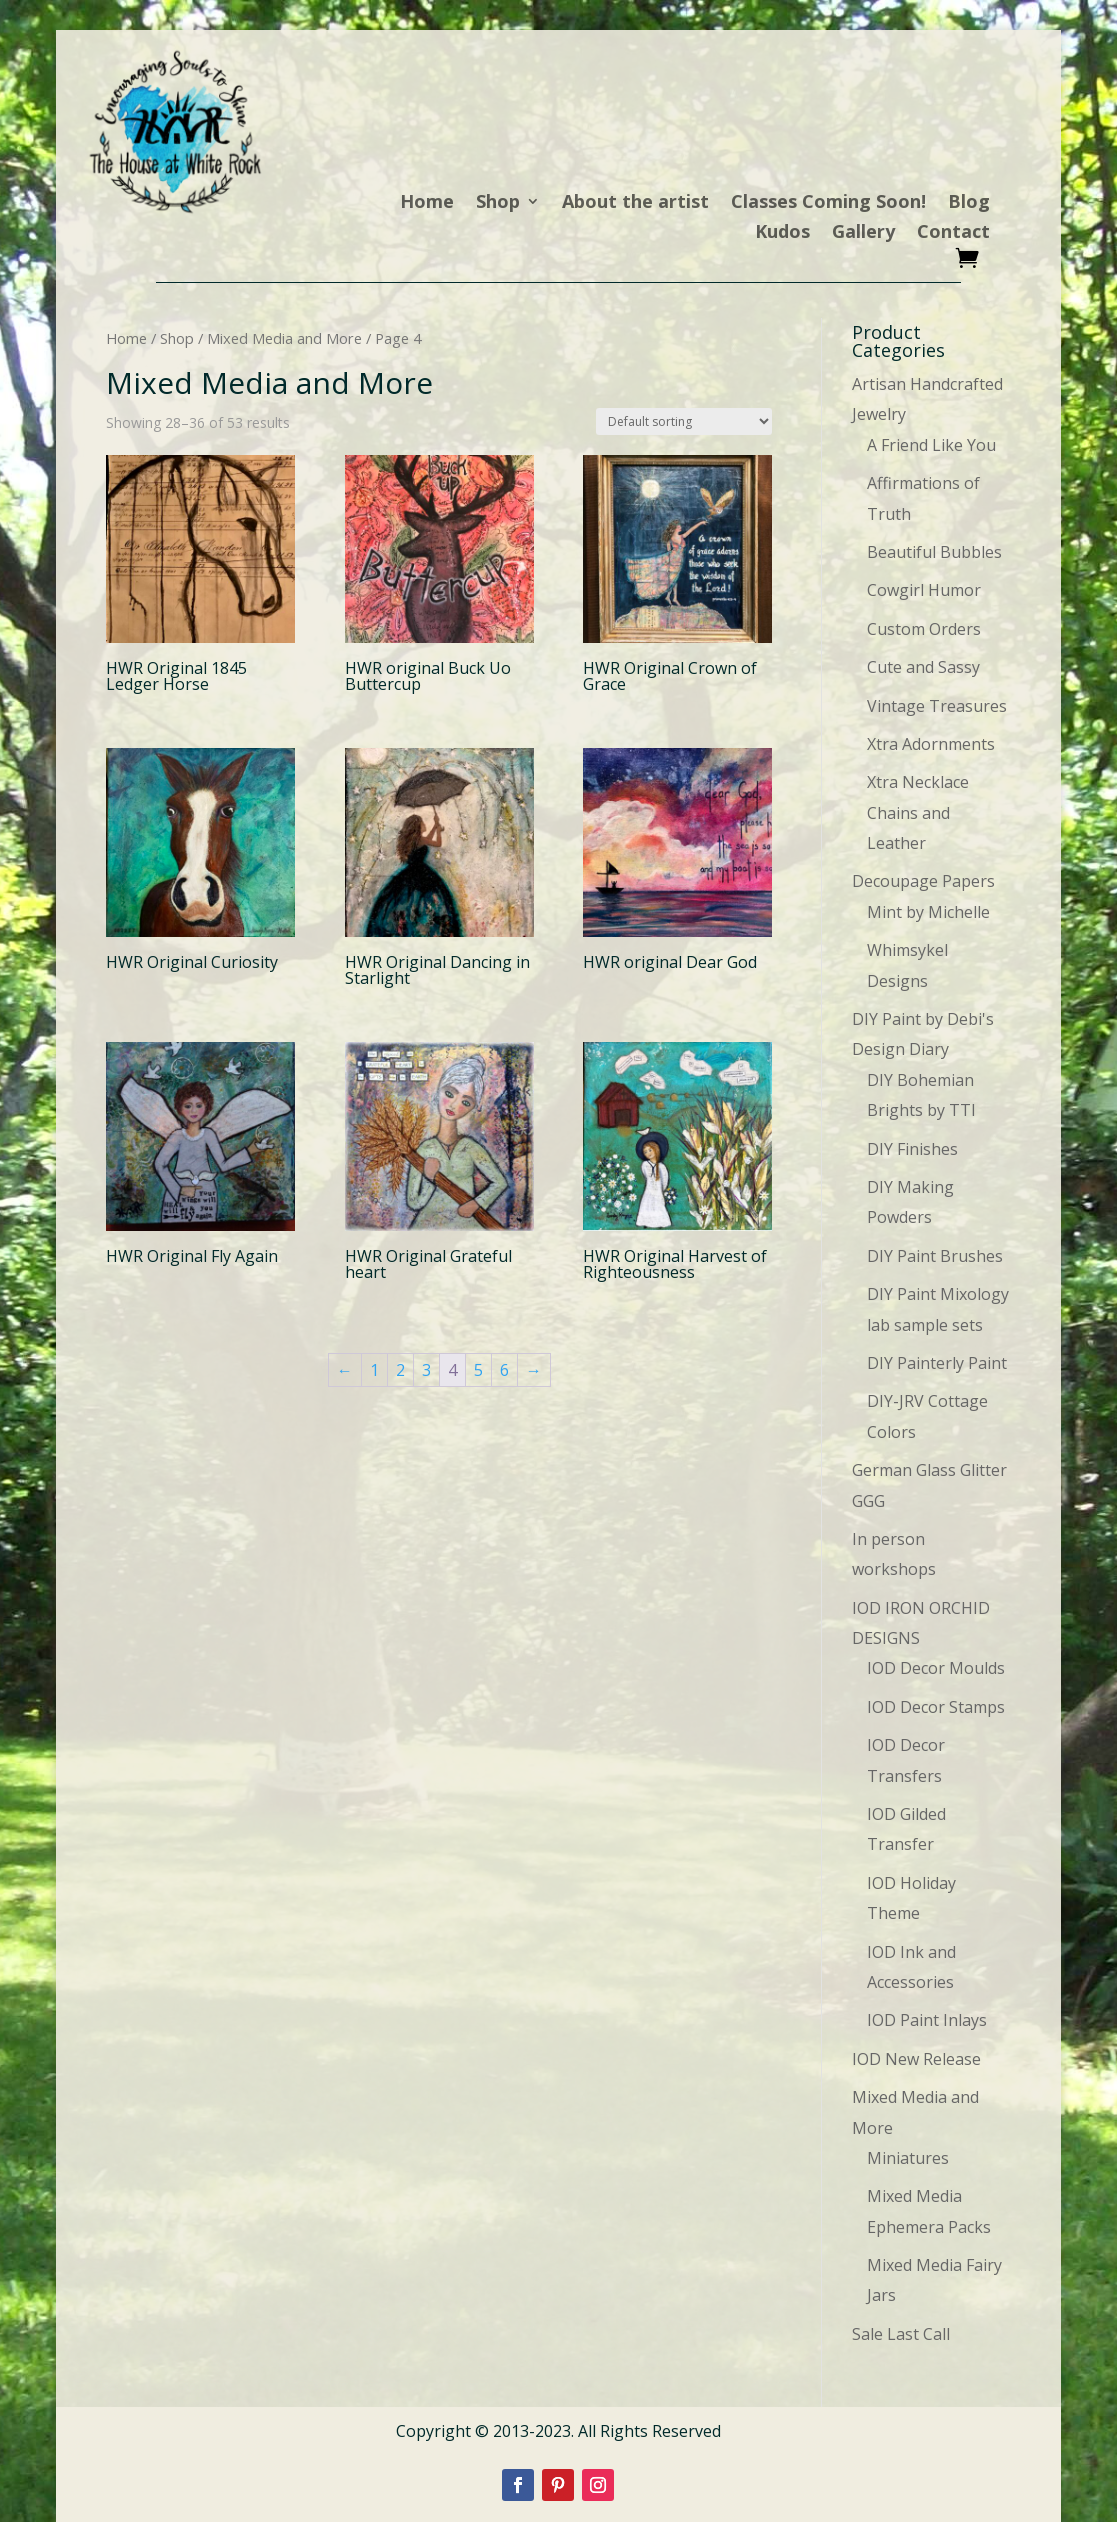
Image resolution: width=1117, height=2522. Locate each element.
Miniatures (908, 2158)
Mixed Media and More (284, 338)
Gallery (863, 233)
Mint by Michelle (928, 912)
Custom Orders (924, 629)
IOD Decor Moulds (936, 1668)
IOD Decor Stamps (936, 1707)
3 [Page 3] (426, 1370)
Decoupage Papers (923, 881)
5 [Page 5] (478, 1370)
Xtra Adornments (931, 744)
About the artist (635, 203)
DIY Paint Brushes (935, 1256)
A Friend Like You (931, 445)
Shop (498, 203)
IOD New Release (916, 2059)
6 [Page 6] (504, 1370)
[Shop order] (684, 421)
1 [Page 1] (374, 1370)
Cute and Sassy (923, 667)
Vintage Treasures (937, 706)
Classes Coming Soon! (828, 203)
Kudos (782, 233)
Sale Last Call (901, 2334)
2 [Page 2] (400, 1370)
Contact (953, 233)
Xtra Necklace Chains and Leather (918, 812)
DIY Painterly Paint (937, 1363)
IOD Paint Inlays (927, 2020)
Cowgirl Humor (924, 590)
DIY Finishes (912, 1149)
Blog (969, 203)
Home (427, 203)
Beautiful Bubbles (934, 552)
